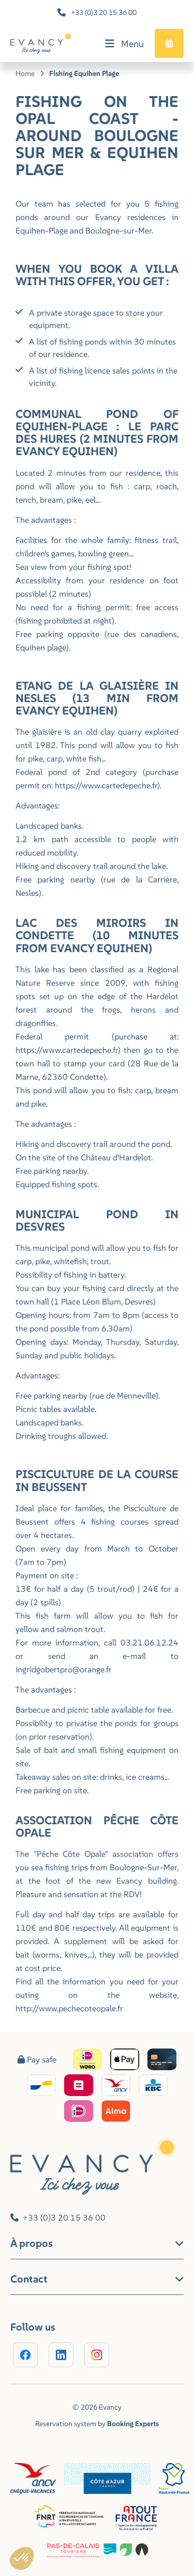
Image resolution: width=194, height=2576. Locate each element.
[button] (21, 2558)
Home (25, 73)
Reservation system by (97, 2423)
